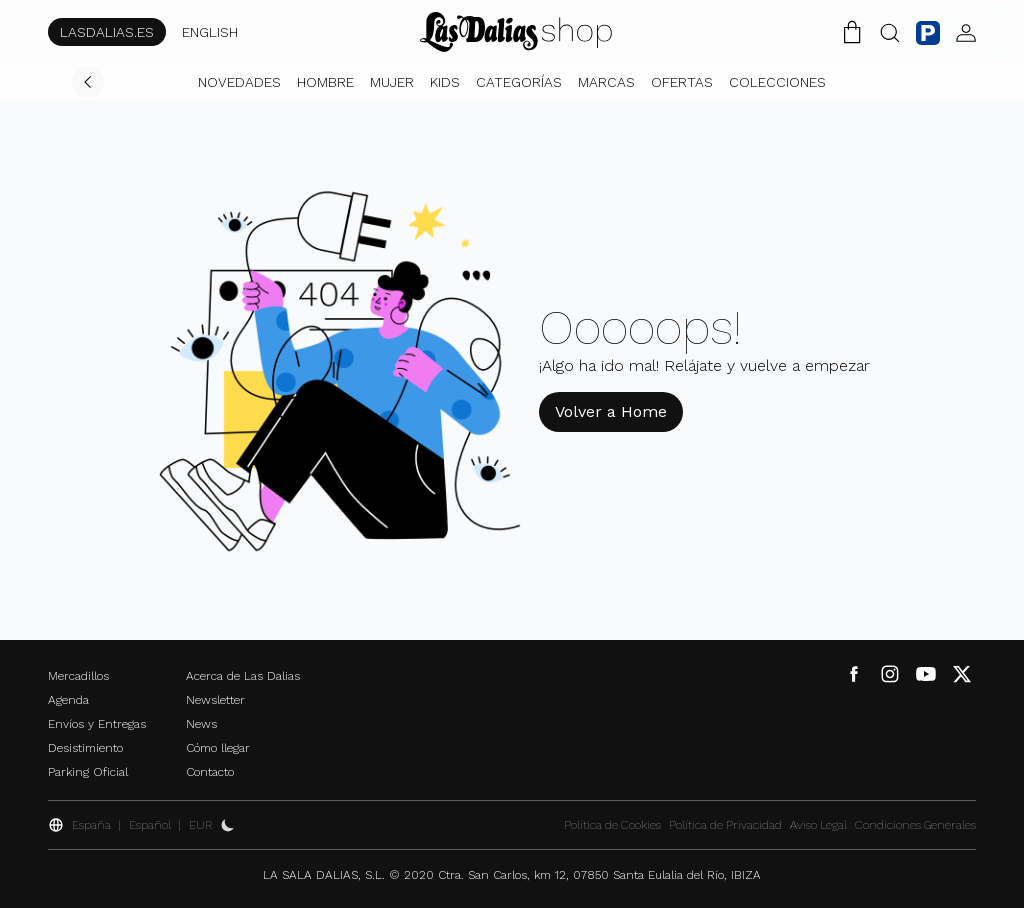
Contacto (210, 772)
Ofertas (682, 82)
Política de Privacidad (725, 825)
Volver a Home (611, 411)
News (201, 724)
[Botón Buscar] (890, 32)
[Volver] (88, 82)
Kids (445, 82)
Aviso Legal (818, 825)
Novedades (239, 82)
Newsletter (215, 700)
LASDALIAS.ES (107, 32)
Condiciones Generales (915, 825)
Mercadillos (78, 676)
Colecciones (777, 82)
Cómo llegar (218, 748)
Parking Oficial (88, 772)
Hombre (325, 82)
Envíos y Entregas (97, 724)
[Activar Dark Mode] (228, 825)
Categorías (519, 82)
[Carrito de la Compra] (852, 32)
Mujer (392, 82)
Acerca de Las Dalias (243, 676)
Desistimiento (85, 748)
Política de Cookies (612, 825)
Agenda (68, 700)
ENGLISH (210, 32)
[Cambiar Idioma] (516, 32)
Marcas (606, 82)
